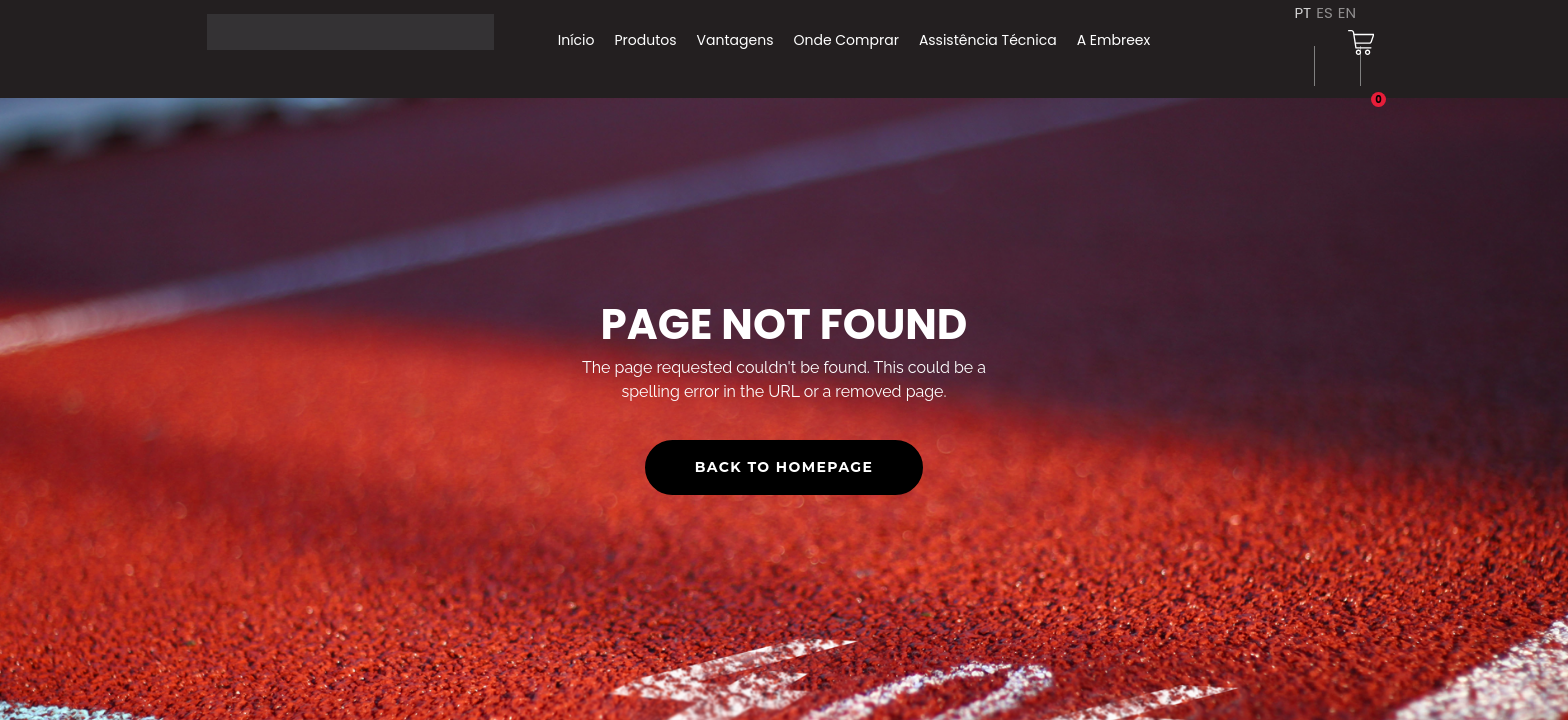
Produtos (646, 40)
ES (1324, 12)
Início (576, 40)
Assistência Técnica (988, 40)
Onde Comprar (845, 40)
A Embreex (1114, 40)
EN (1347, 12)
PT (1302, 12)
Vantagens (735, 40)
